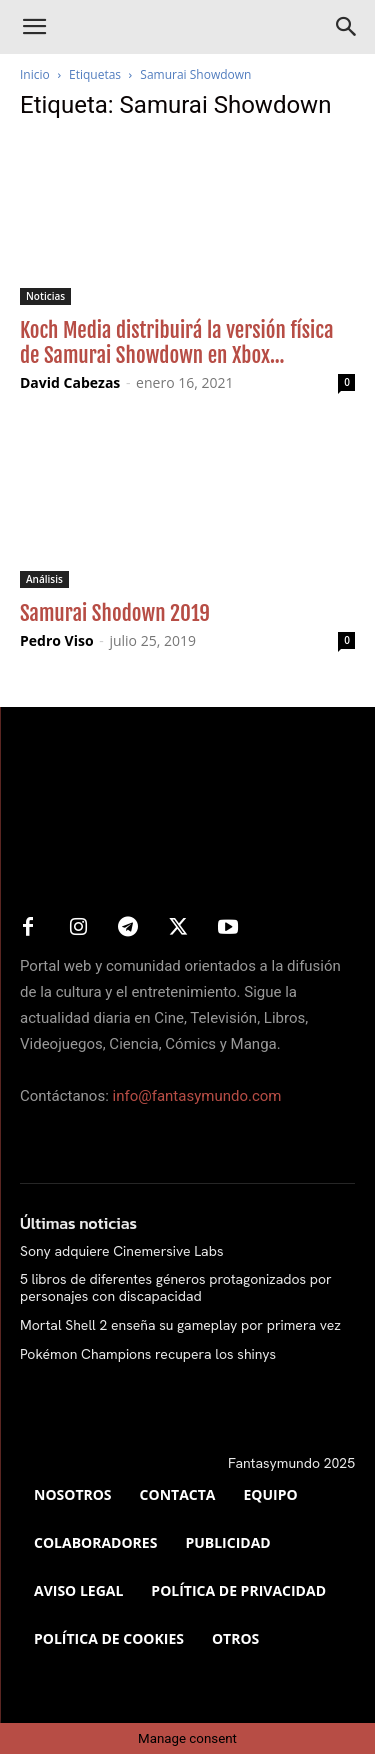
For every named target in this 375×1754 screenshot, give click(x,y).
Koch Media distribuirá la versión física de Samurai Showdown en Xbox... (177, 342)
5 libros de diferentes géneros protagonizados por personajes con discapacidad (176, 1287)
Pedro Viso (57, 640)
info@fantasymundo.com (197, 1096)
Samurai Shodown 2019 (115, 613)
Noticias (45, 296)
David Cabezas (70, 382)
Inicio (35, 74)
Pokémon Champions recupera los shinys (148, 1354)
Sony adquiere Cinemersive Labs (121, 1251)
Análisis (44, 579)
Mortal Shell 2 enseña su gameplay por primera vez (180, 1325)
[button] (34, 27)
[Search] (347, 27)
